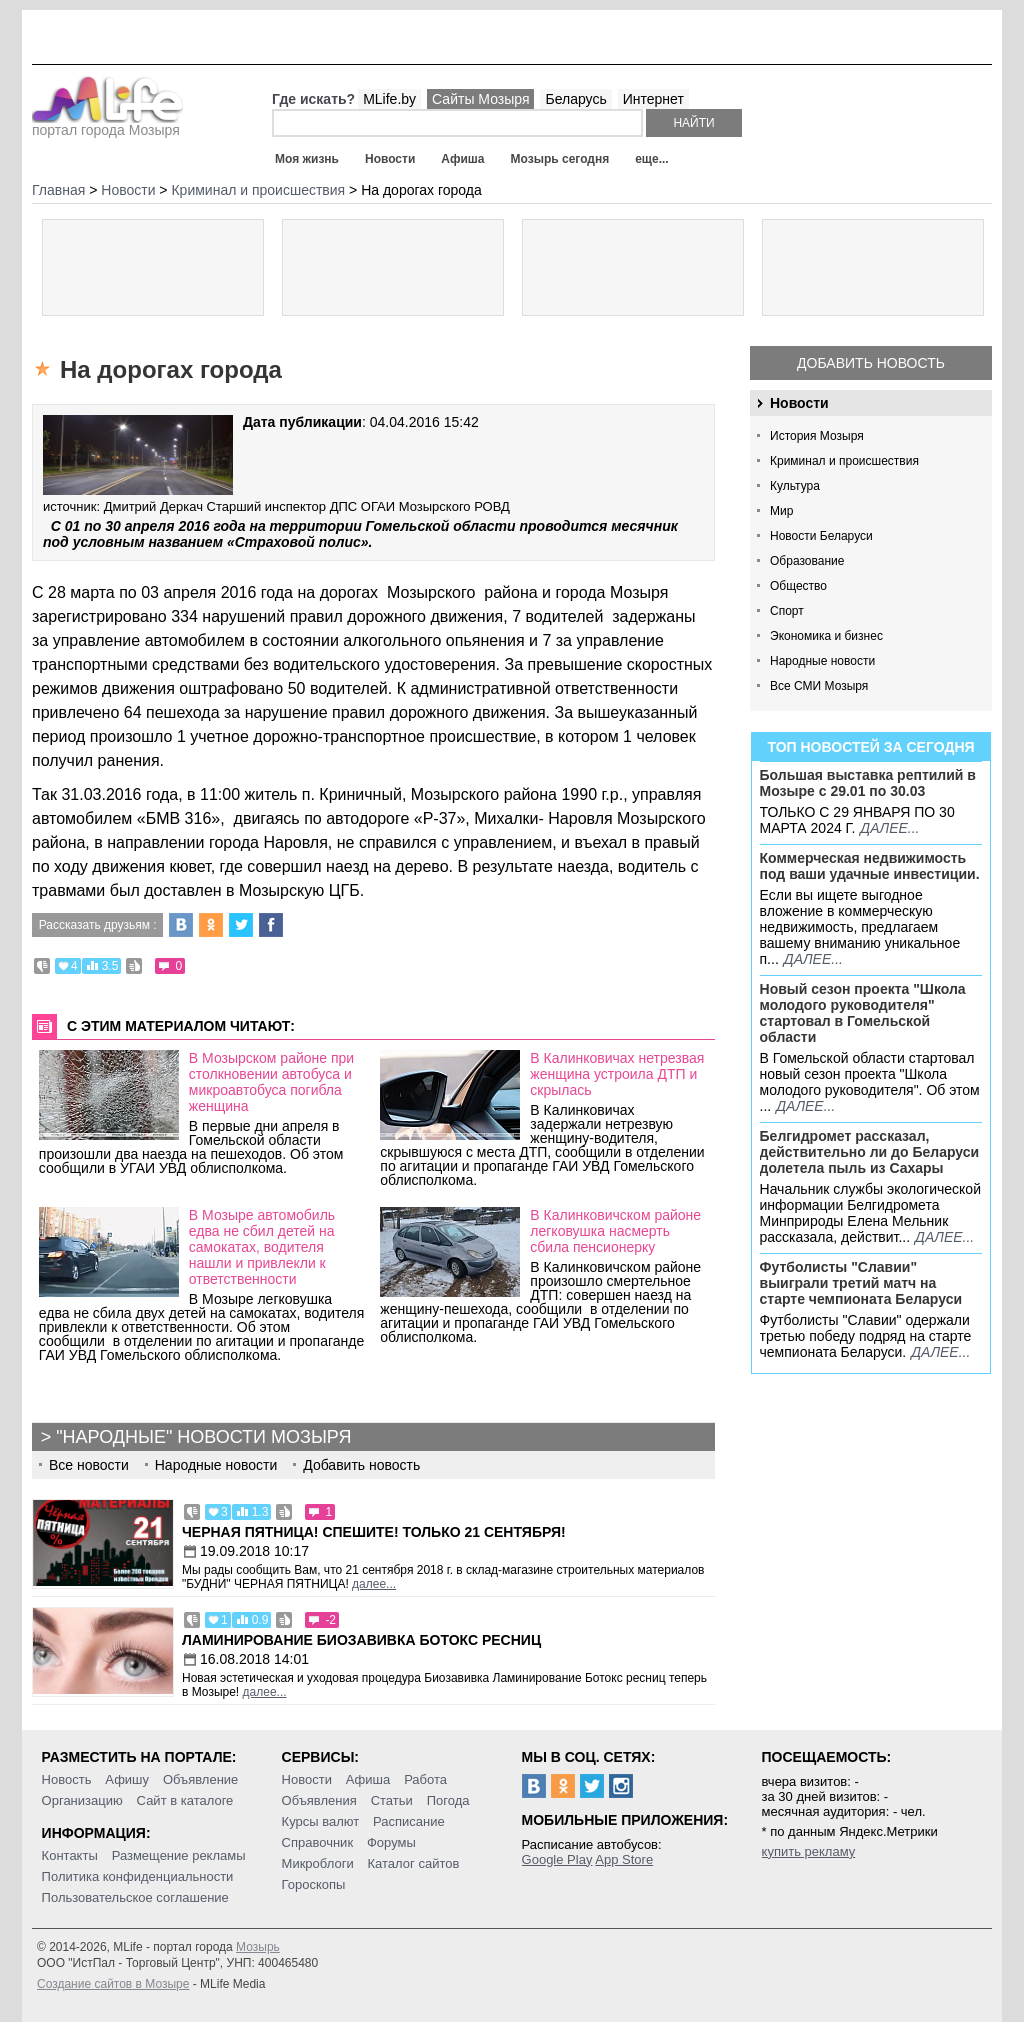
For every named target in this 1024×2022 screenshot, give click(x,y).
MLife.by (389, 99)
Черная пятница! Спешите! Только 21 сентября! (374, 1532)
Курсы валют (321, 1821)
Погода (448, 1800)
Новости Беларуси (821, 536)
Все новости (89, 1465)
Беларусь (575, 99)
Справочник (318, 1842)
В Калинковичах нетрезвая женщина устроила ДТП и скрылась (617, 1074)
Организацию (82, 1800)
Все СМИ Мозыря (819, 686)
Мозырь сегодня (560, 159)
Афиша (462, 159)
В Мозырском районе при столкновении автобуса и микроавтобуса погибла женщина (271, 1082)
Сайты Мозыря (480, 99)
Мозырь (258, 1947)
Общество (798, 586)
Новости (390, 159)
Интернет (653, 99)
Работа (425, 1779)
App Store (624, 1859)
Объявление (200, 1779)
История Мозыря (817, 436)
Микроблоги (318, 1863)
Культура (795, 486)
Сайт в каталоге (185, 1800)
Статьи (392, 1800)
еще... (651, 159)
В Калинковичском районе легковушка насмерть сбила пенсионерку (615, 1231)
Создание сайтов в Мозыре (113, 1984)
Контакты (70, 1855)
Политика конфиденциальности (138, 1876)
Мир (781, 511)
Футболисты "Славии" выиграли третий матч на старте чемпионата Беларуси (861, 1283)
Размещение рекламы (179, 1855)
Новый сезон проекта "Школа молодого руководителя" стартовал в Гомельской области (863, 1013)
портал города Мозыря (107, 124)
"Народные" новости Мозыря (203, 1437)
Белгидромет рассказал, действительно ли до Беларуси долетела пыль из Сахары (870, 1152)
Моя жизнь (307, 159)
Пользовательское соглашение (135, 1897)
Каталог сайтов (414, 1863)
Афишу (127, 1779)
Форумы (391, 1842)
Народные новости (822, 661)
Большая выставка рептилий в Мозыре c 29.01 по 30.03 (868, 783)
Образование (807, 561)
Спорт (787, 611)
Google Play (557, 1859)
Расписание (409, 1821)
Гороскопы (314, 1884)
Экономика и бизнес (826, 636)
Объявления (319, 1800)
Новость (67, 1779)
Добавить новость (871, 363)
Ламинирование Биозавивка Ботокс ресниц (361, 1640)
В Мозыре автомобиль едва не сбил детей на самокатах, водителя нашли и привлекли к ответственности (262, 1247)
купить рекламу (809, 1851)
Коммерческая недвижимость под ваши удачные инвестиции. (870, 866)
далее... (889, 828)
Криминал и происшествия (844, 461)
